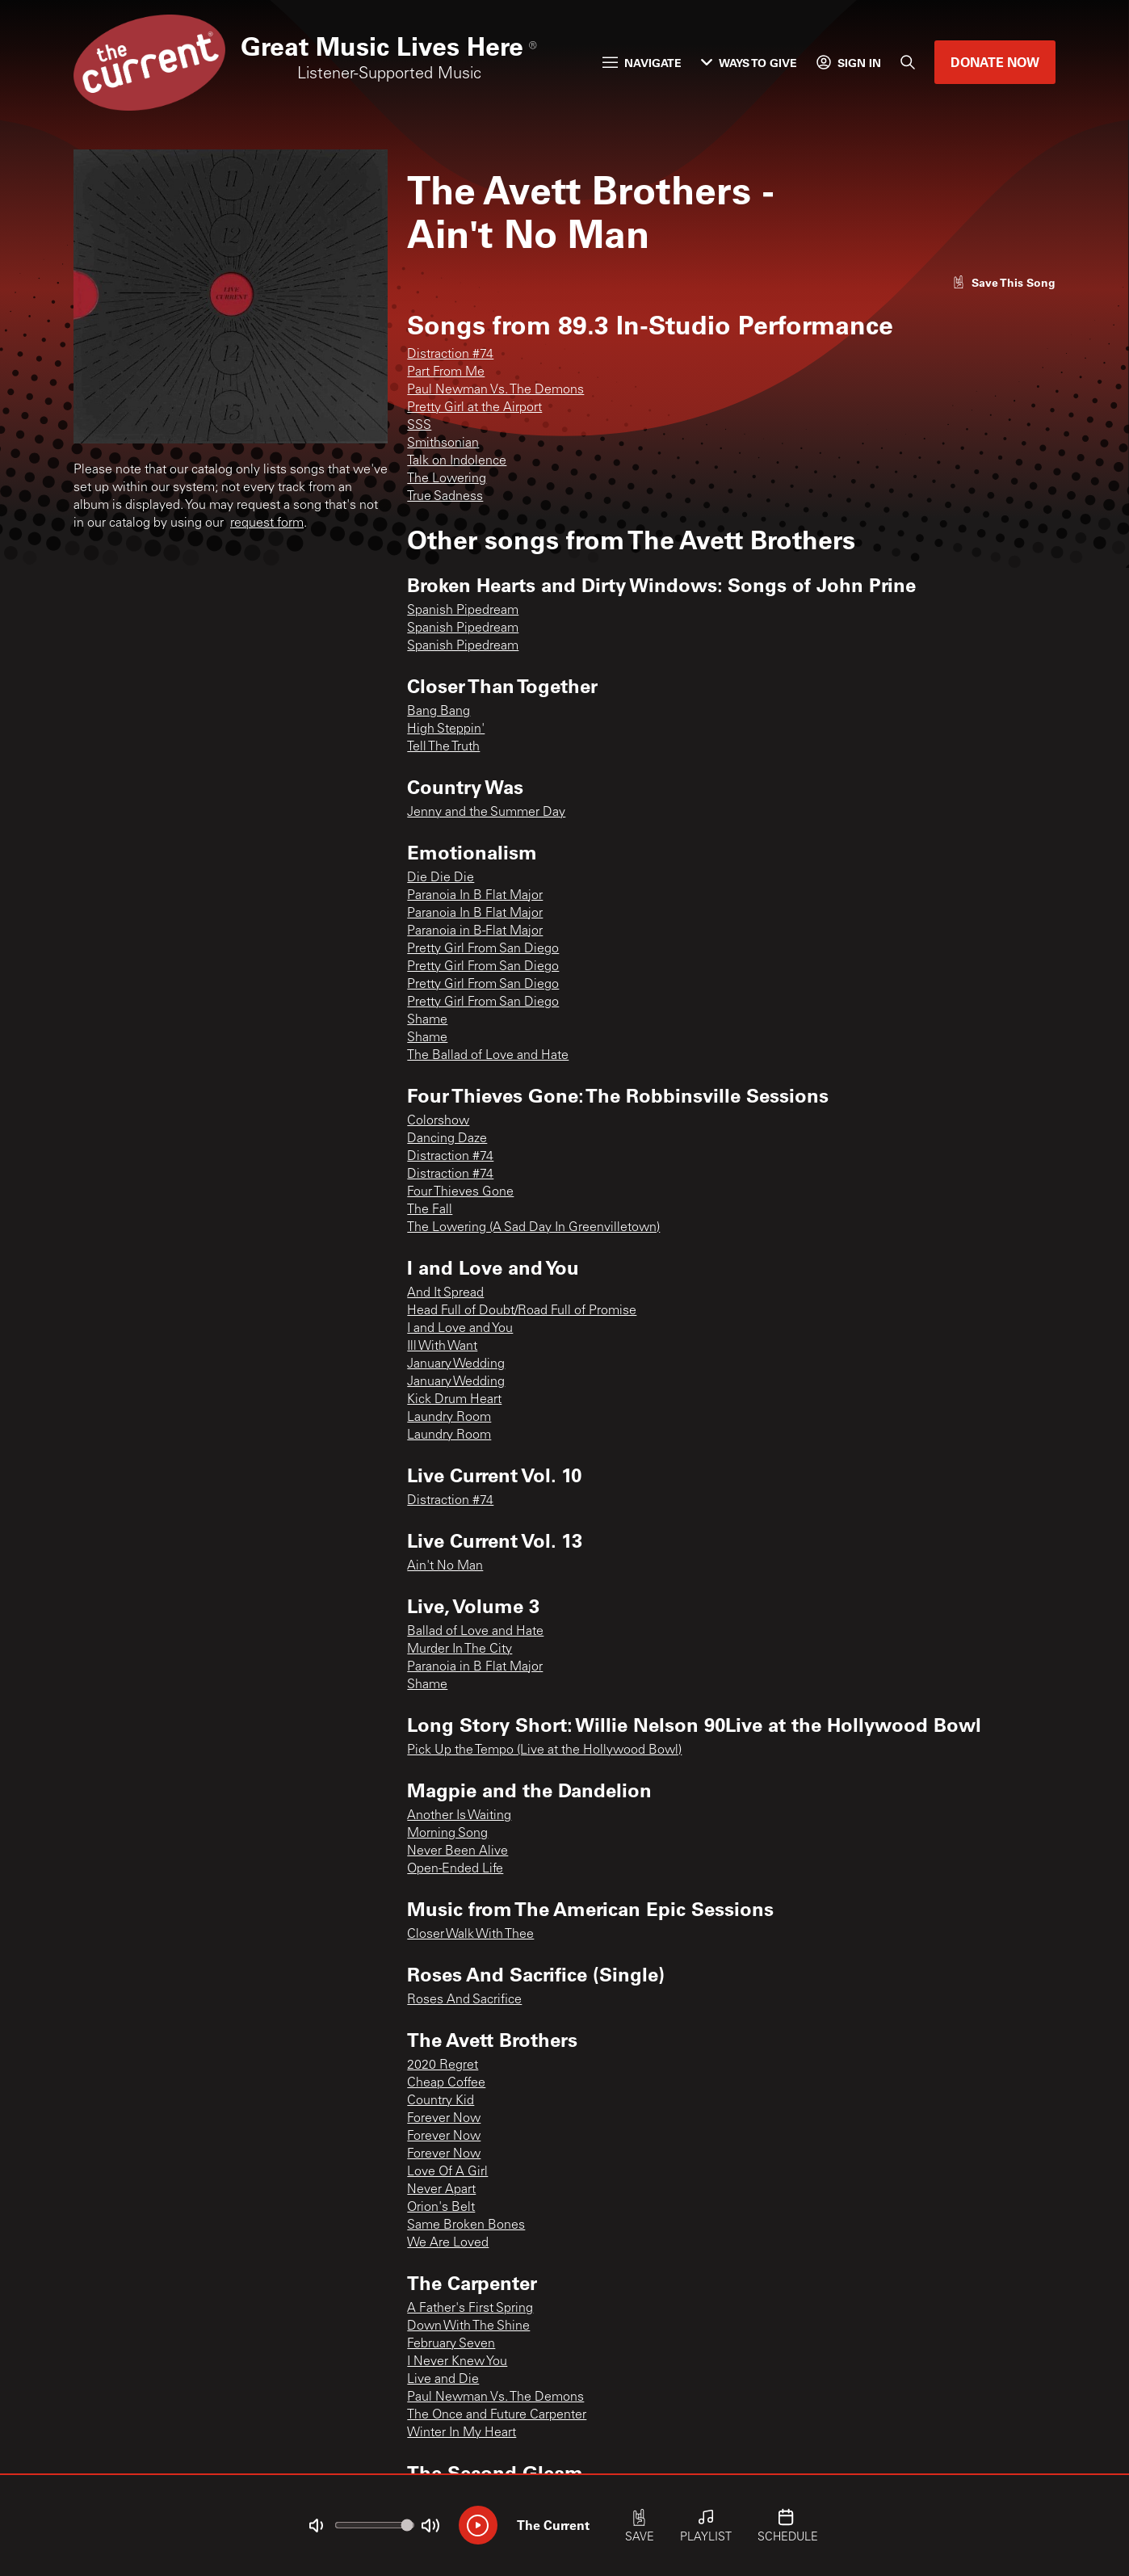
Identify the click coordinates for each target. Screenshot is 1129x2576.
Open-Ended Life (455, 1869)
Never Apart (441, 2189)
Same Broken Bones (466, 2225)
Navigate (642, 62)
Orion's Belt (441, 2207)
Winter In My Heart (461, 2433)
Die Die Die (440, 878)
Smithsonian (443, 443)
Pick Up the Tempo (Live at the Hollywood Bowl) (544, 1750)
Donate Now (995, 61)
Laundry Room (449, 1417)
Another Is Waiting (459, 1815)
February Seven (451, 2344)
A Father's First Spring (470, 2308)
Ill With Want (442, 1346)
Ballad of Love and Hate (475, 1631)
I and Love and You (460, 1328)
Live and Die (443, 2379)
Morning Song (447, 1833)
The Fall (429, 1210)
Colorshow (438, 1121)
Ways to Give (749, 62)
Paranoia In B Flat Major (475, 895)
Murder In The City (459, 1649)
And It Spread (445, 1293)
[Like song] (1004, 282)
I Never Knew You (457, 2361)
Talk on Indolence (456, 461)
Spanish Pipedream (462, 610)
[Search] (907, 62)
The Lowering (446, 479)
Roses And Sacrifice (464, 2000)
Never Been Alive (457, 1851)
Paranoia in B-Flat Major (475, 931)
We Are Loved (448, 2243)
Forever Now (444, 2118)
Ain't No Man (445, 1566)
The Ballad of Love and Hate (488, 1055)
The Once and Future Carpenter (496, 2415)
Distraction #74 (450, 354)
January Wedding (456, 1364)
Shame (427, 1020)
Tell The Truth (443, 747)
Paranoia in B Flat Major (475, 1667)
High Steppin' (446, 729)
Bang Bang (438, 711)
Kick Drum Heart (454, 1399)
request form (267, 523)
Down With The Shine (468, 2326)
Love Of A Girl (447, 2172)
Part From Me (446, 372)
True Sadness (445, 496)
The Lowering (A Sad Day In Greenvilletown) (533, 1227)
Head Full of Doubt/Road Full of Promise (521, 1311)
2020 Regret (442, 2065)
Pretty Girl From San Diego (483, 949)
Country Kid (440, 2101)
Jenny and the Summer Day (486, 812)
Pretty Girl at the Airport (474, 407)
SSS (419, 425)
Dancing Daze (447, 1139)
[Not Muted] (315, 2526)
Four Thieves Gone (460, 1192)
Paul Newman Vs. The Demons (495, 390)
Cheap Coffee (446, 2083)
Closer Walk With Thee (470, 1934)
